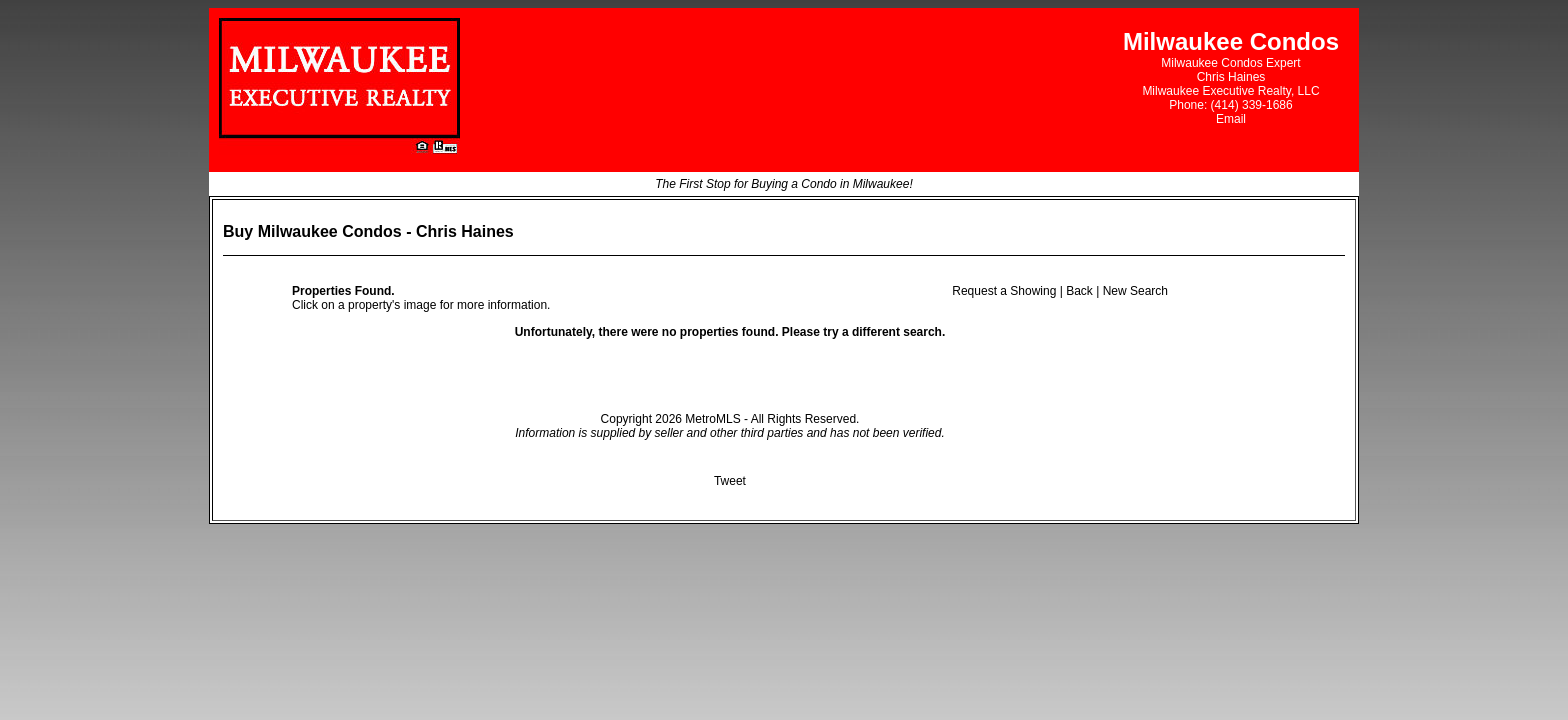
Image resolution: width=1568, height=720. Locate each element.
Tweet (730, 481)
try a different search (882, 332)
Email (1231, 119)
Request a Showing (1004, 291)
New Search (1135, 291)
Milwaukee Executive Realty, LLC (1230, 91)
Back (1079, 291)
